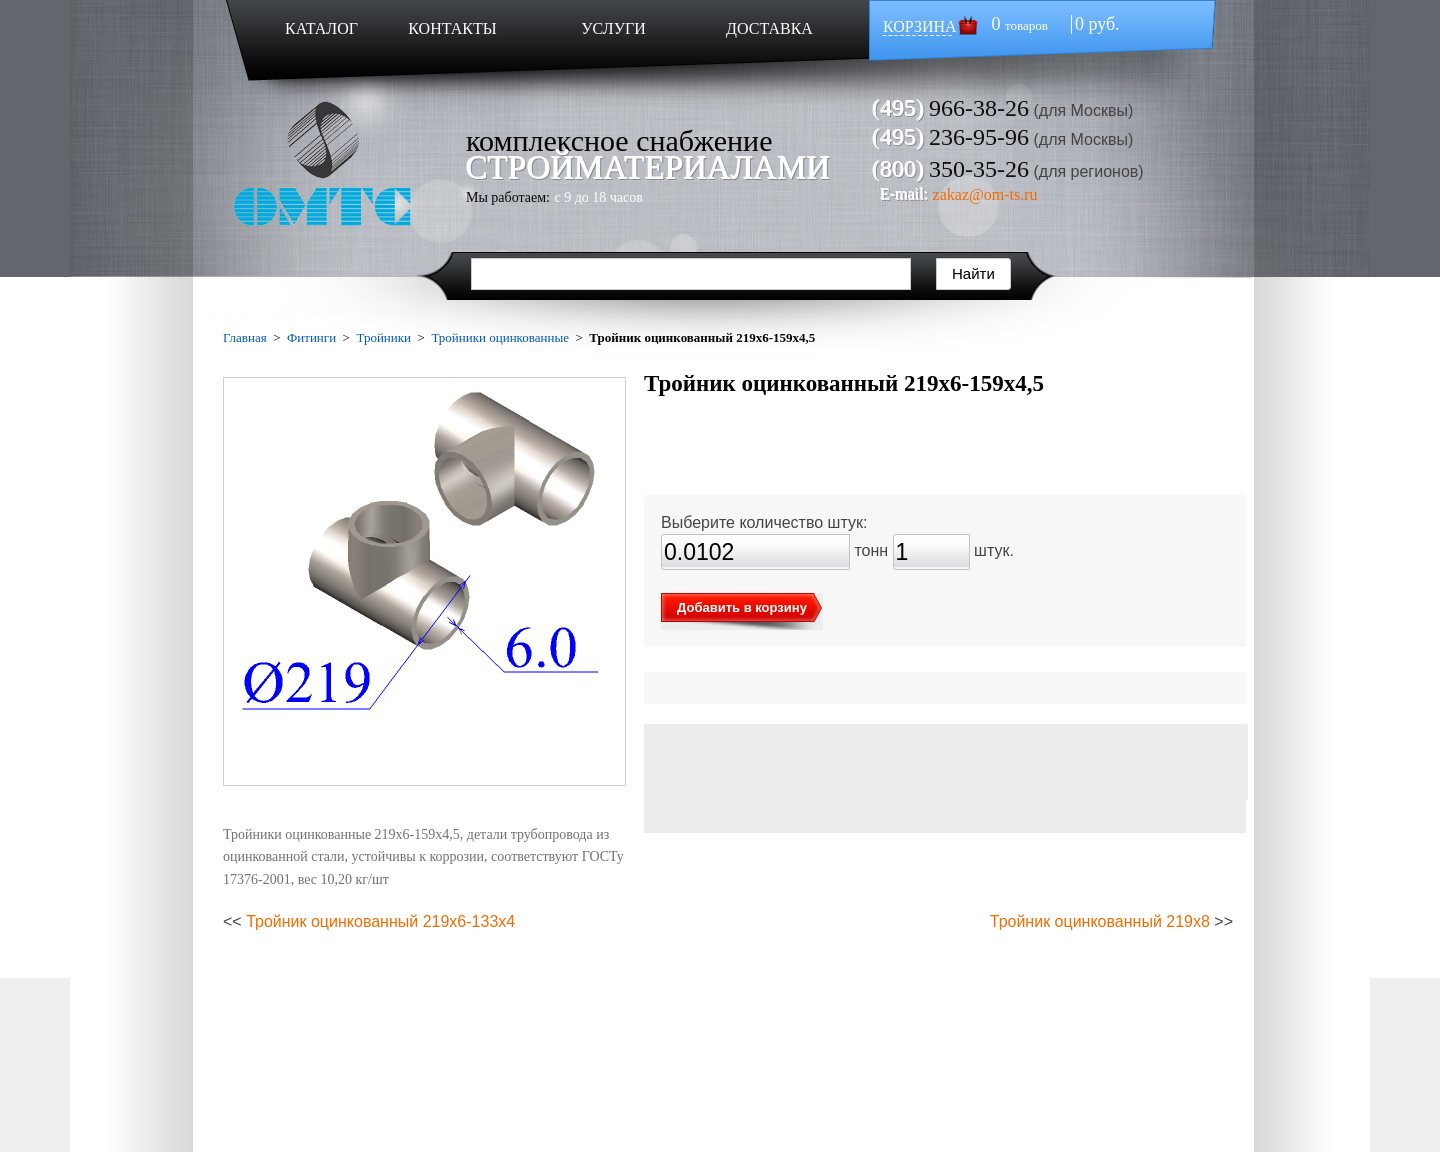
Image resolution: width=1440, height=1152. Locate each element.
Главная (245, 337)
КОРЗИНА (920, 26)
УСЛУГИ (613, 28)
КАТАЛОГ (321, 28)
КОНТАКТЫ (452, 28)
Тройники (383, 337)
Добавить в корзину (742, 607)
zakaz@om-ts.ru (985, 194)
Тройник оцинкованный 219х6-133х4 (380, 921)
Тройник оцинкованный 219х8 (1100, 921)
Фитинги (311, 337)
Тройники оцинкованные (500, 337)
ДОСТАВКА (769, 28)
